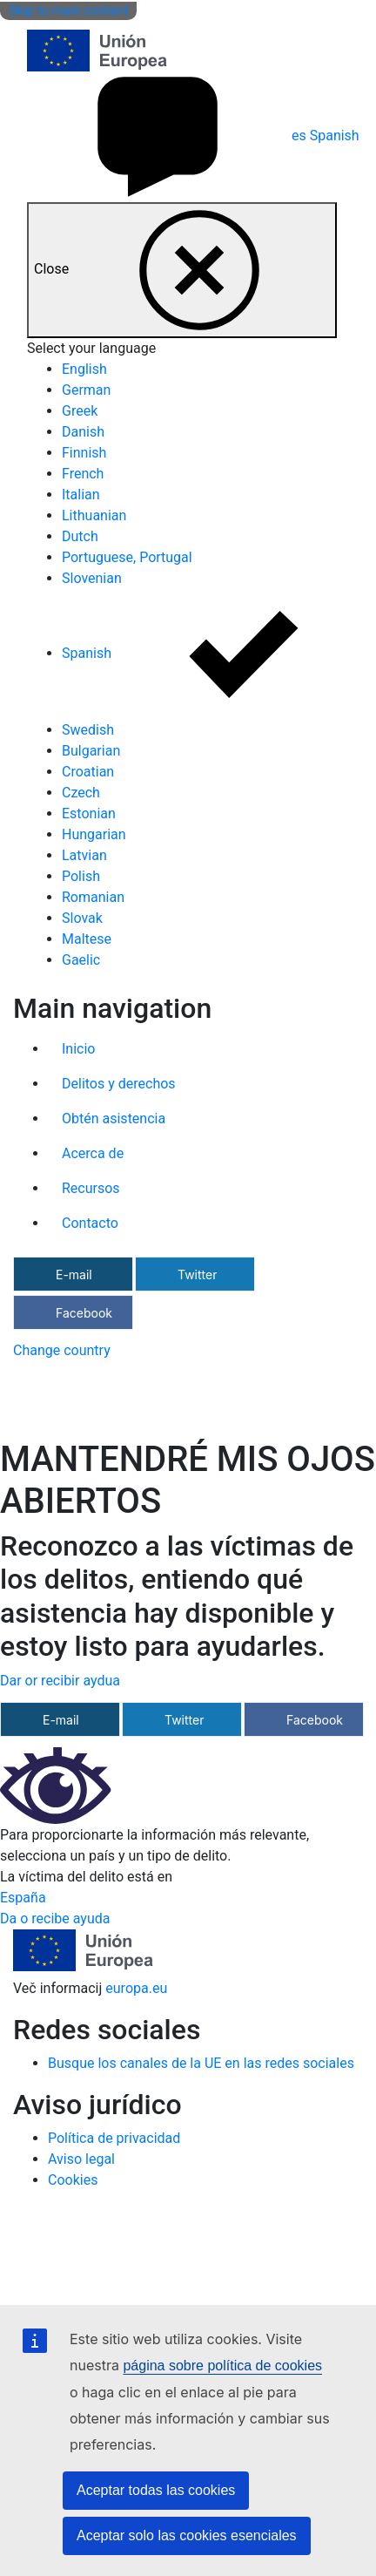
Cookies (72, 2180)
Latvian (84, 855)
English (84, 369)
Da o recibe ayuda (55, 1918)
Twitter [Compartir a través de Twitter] (197, 1274)
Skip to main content (68, 10)
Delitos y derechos (119, 1083)
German (86, 390)
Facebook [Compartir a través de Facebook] (84, 1312)
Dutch (80, 536)
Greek (79, 411)
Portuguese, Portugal (127, 557)
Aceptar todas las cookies (156, 2490)
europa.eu (136, 1988)
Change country (62, 1350)
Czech (81, 792)
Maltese (86, 939)
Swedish (88, 730)
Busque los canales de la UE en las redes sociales (201, 2063)
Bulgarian (91, 750)
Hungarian (94, 834)
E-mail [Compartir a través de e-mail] (74, 1274)
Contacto (90, 1223)
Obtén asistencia (113, 1118)
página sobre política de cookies (222, 2365)
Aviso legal (81, 2159)
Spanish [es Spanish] (193, 135)
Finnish (84, 452)
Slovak (82, 918)
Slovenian (92, 578)
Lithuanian (94, 515)
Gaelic (81, 960)
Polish (81, 876)
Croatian (88, 771)
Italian (81, 494)
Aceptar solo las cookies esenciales (187, 2535)
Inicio (78, 1049)
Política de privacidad (114, 2138)
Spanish (219, 653)
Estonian (89, 813)
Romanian (93, 897)
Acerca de (93, 1153)
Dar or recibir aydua (60, 1680)
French (83, 473)
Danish (83, 432)
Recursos (91, 1188)
